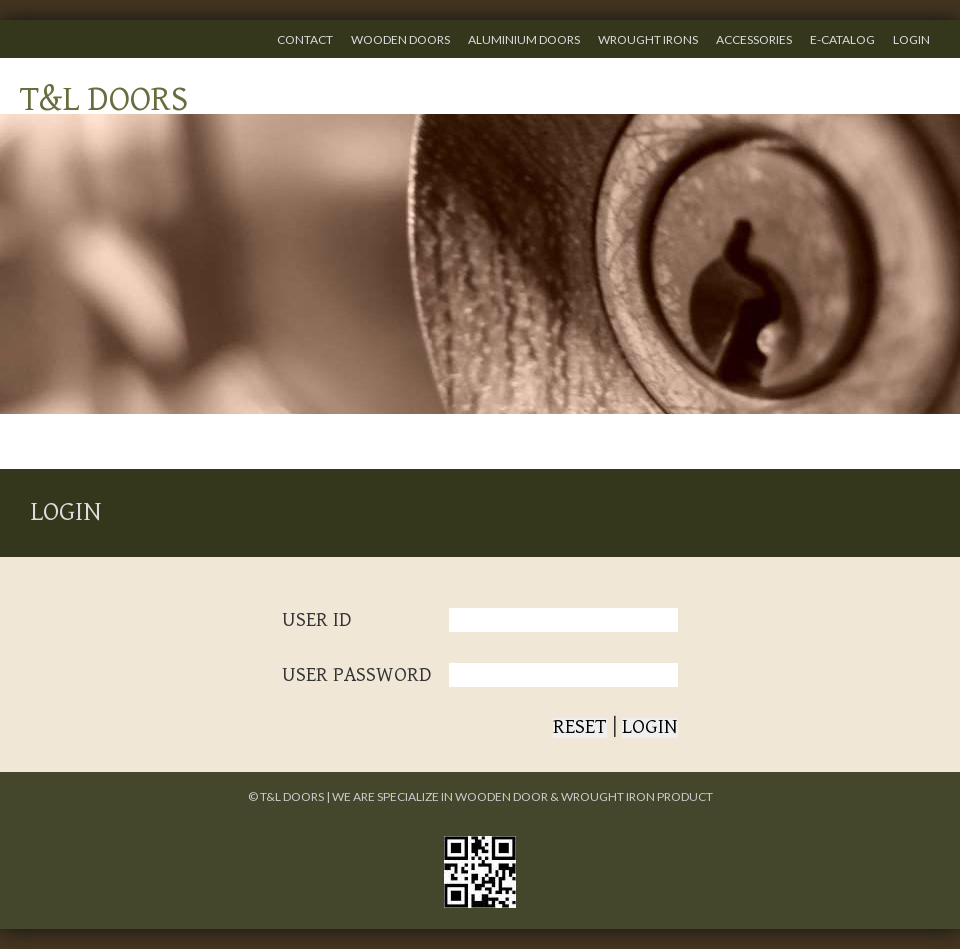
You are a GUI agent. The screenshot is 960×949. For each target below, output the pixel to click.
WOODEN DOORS (400, 39)
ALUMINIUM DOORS (524, 39)
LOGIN (911, 39)
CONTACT (305, 39)
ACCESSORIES (754, 39)
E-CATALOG (842, 39)
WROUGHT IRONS (648, 39)
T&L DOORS (104, 99)
